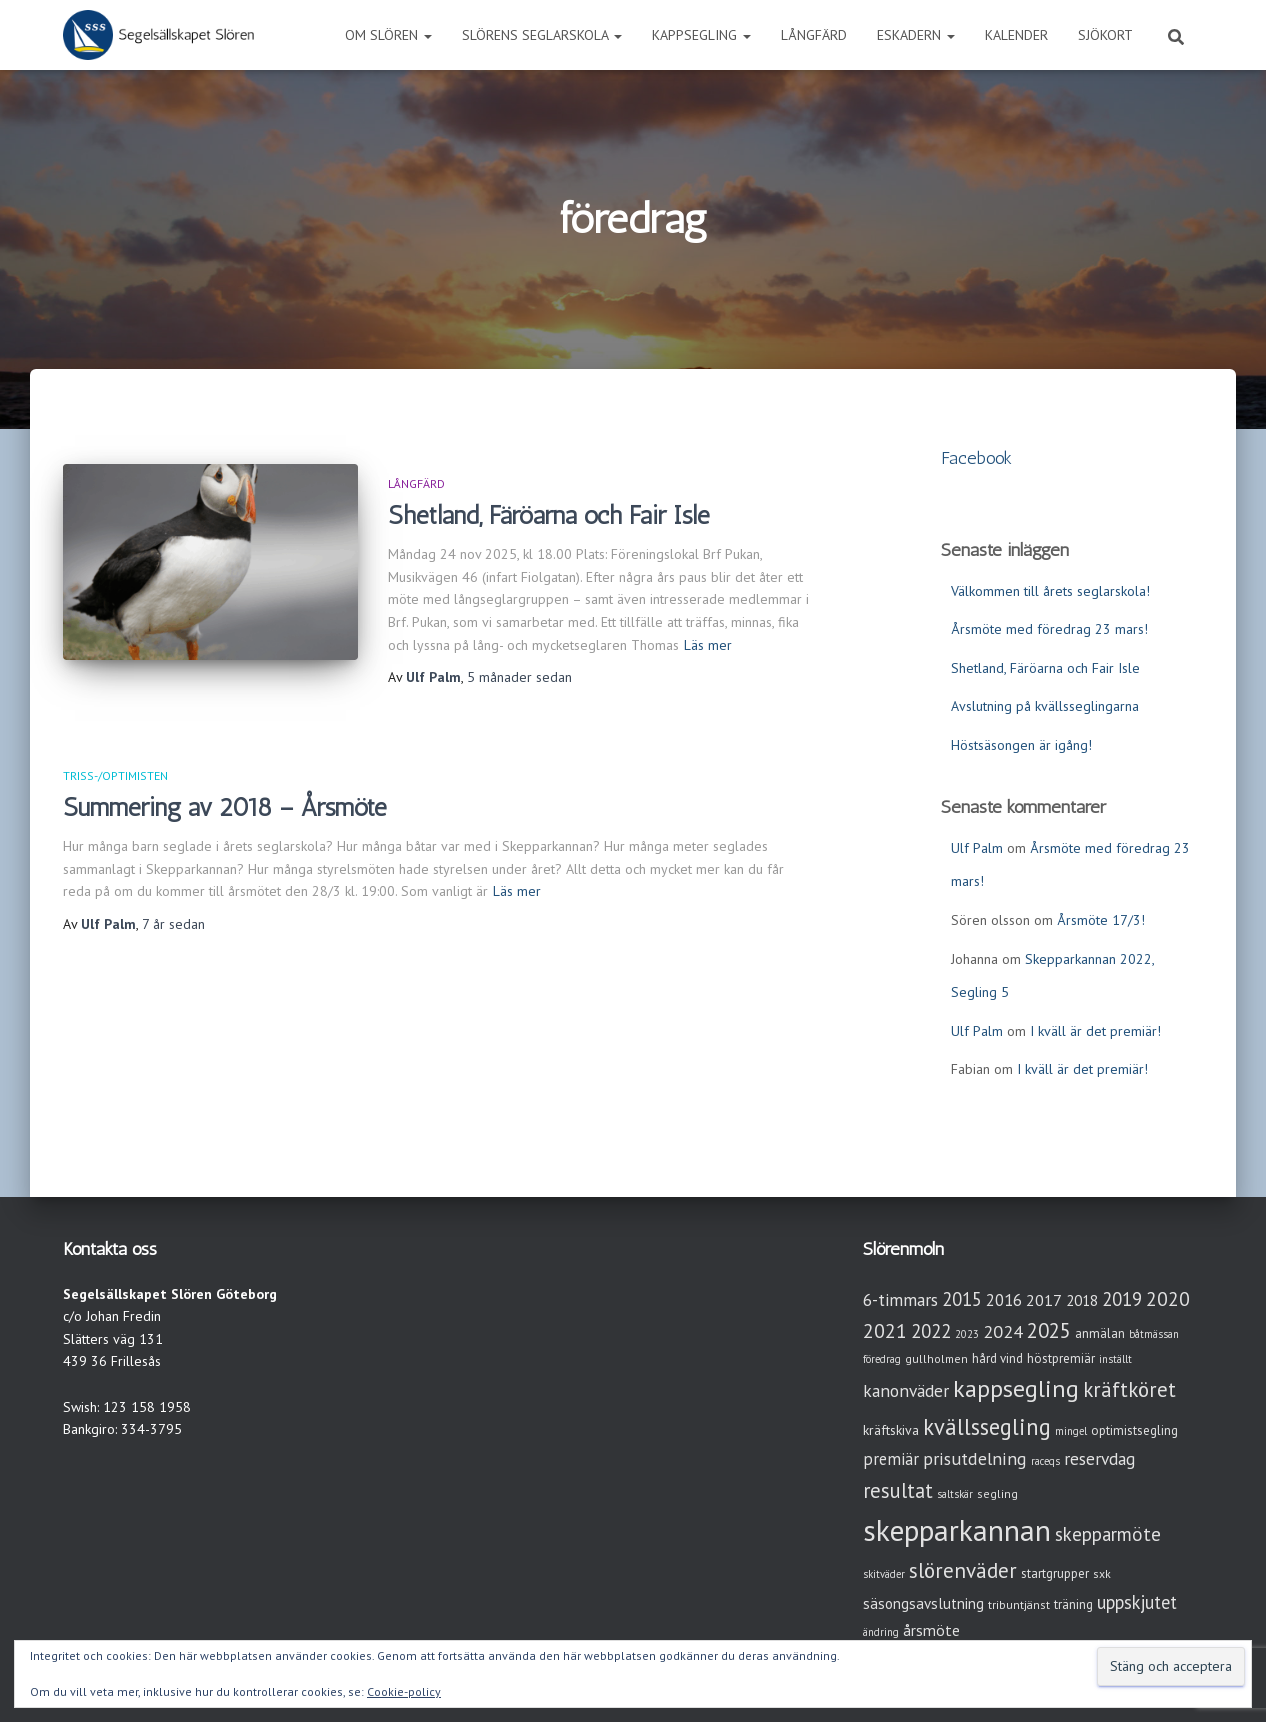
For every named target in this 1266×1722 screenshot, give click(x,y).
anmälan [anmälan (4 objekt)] (1100, 1333)
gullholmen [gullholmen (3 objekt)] (936, 1358)
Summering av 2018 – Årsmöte (225, 807)
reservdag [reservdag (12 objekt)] (1099, 1458)
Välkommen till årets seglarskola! (1050, 591)
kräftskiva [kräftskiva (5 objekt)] (891, 1430)
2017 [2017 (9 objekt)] (1044, 1300)
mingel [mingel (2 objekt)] (1071, 1431)
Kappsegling (701, 35)
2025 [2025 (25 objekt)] (1049, 1330)
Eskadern (916, 35)
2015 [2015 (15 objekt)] (962, 1299)
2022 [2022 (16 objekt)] (931, 1331)
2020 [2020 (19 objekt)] (1168, 1298)
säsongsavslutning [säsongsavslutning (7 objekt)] (923, 1603)
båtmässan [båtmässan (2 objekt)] (1154, 1334)
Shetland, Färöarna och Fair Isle (549, 515)
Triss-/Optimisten (115, 775)
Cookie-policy (404, 1691)
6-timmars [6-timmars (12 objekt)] (900, 1299)
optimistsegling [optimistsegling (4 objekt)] (1134, 1430)
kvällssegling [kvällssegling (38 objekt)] (987, 1426)
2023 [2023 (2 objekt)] (967, 1334)
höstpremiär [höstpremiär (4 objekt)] (1061, 1358)
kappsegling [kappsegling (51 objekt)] (1016, 1388)
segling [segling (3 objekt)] (997, 1493)
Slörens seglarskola (542, 35)
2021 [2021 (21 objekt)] (885, 1330)
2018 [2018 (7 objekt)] (1082, 1300)
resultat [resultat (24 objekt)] (898, 1490)
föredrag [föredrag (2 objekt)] (882, 1359)
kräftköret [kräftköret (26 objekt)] (1129, 1389)
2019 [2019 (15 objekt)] (1122, 1299)
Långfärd (814, 35)
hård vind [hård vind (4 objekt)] (997, 1358)
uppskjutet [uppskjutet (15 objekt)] (1137, 1602)
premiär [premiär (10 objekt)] (891, 1459)
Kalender (1016, 35)
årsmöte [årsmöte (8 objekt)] (931, 1630)
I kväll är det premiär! (1095, 1031)
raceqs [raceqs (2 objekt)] (1045, 1461)
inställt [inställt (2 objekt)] (1115, 1359)
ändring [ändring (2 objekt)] (881, 1632)
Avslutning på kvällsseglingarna (1045, 706)
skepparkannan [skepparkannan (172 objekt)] (957, 1530)
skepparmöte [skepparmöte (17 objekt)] (1108, 1534)
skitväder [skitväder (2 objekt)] (884, 1574)
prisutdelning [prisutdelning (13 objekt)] (975, 1458)
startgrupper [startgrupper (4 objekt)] (1055, 1573)
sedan (519, 677)
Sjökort (1105, 35)
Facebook (976, 458)
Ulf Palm (977, 848)
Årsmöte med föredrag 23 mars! (1049, 629)
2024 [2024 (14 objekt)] (1003, 1331)
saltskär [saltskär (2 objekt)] (955, 1494)
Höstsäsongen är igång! (1021, 745)
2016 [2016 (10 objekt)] (1004, 1300)
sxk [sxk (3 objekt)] (1102, 1573)
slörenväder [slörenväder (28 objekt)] (963, 1570)
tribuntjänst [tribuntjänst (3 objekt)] (1019, 1604)
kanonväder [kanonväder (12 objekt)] (906, 1390)
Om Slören (388, 35)
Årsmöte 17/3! (1101, 920)
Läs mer (708, 645)
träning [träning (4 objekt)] (1073, 1604)
